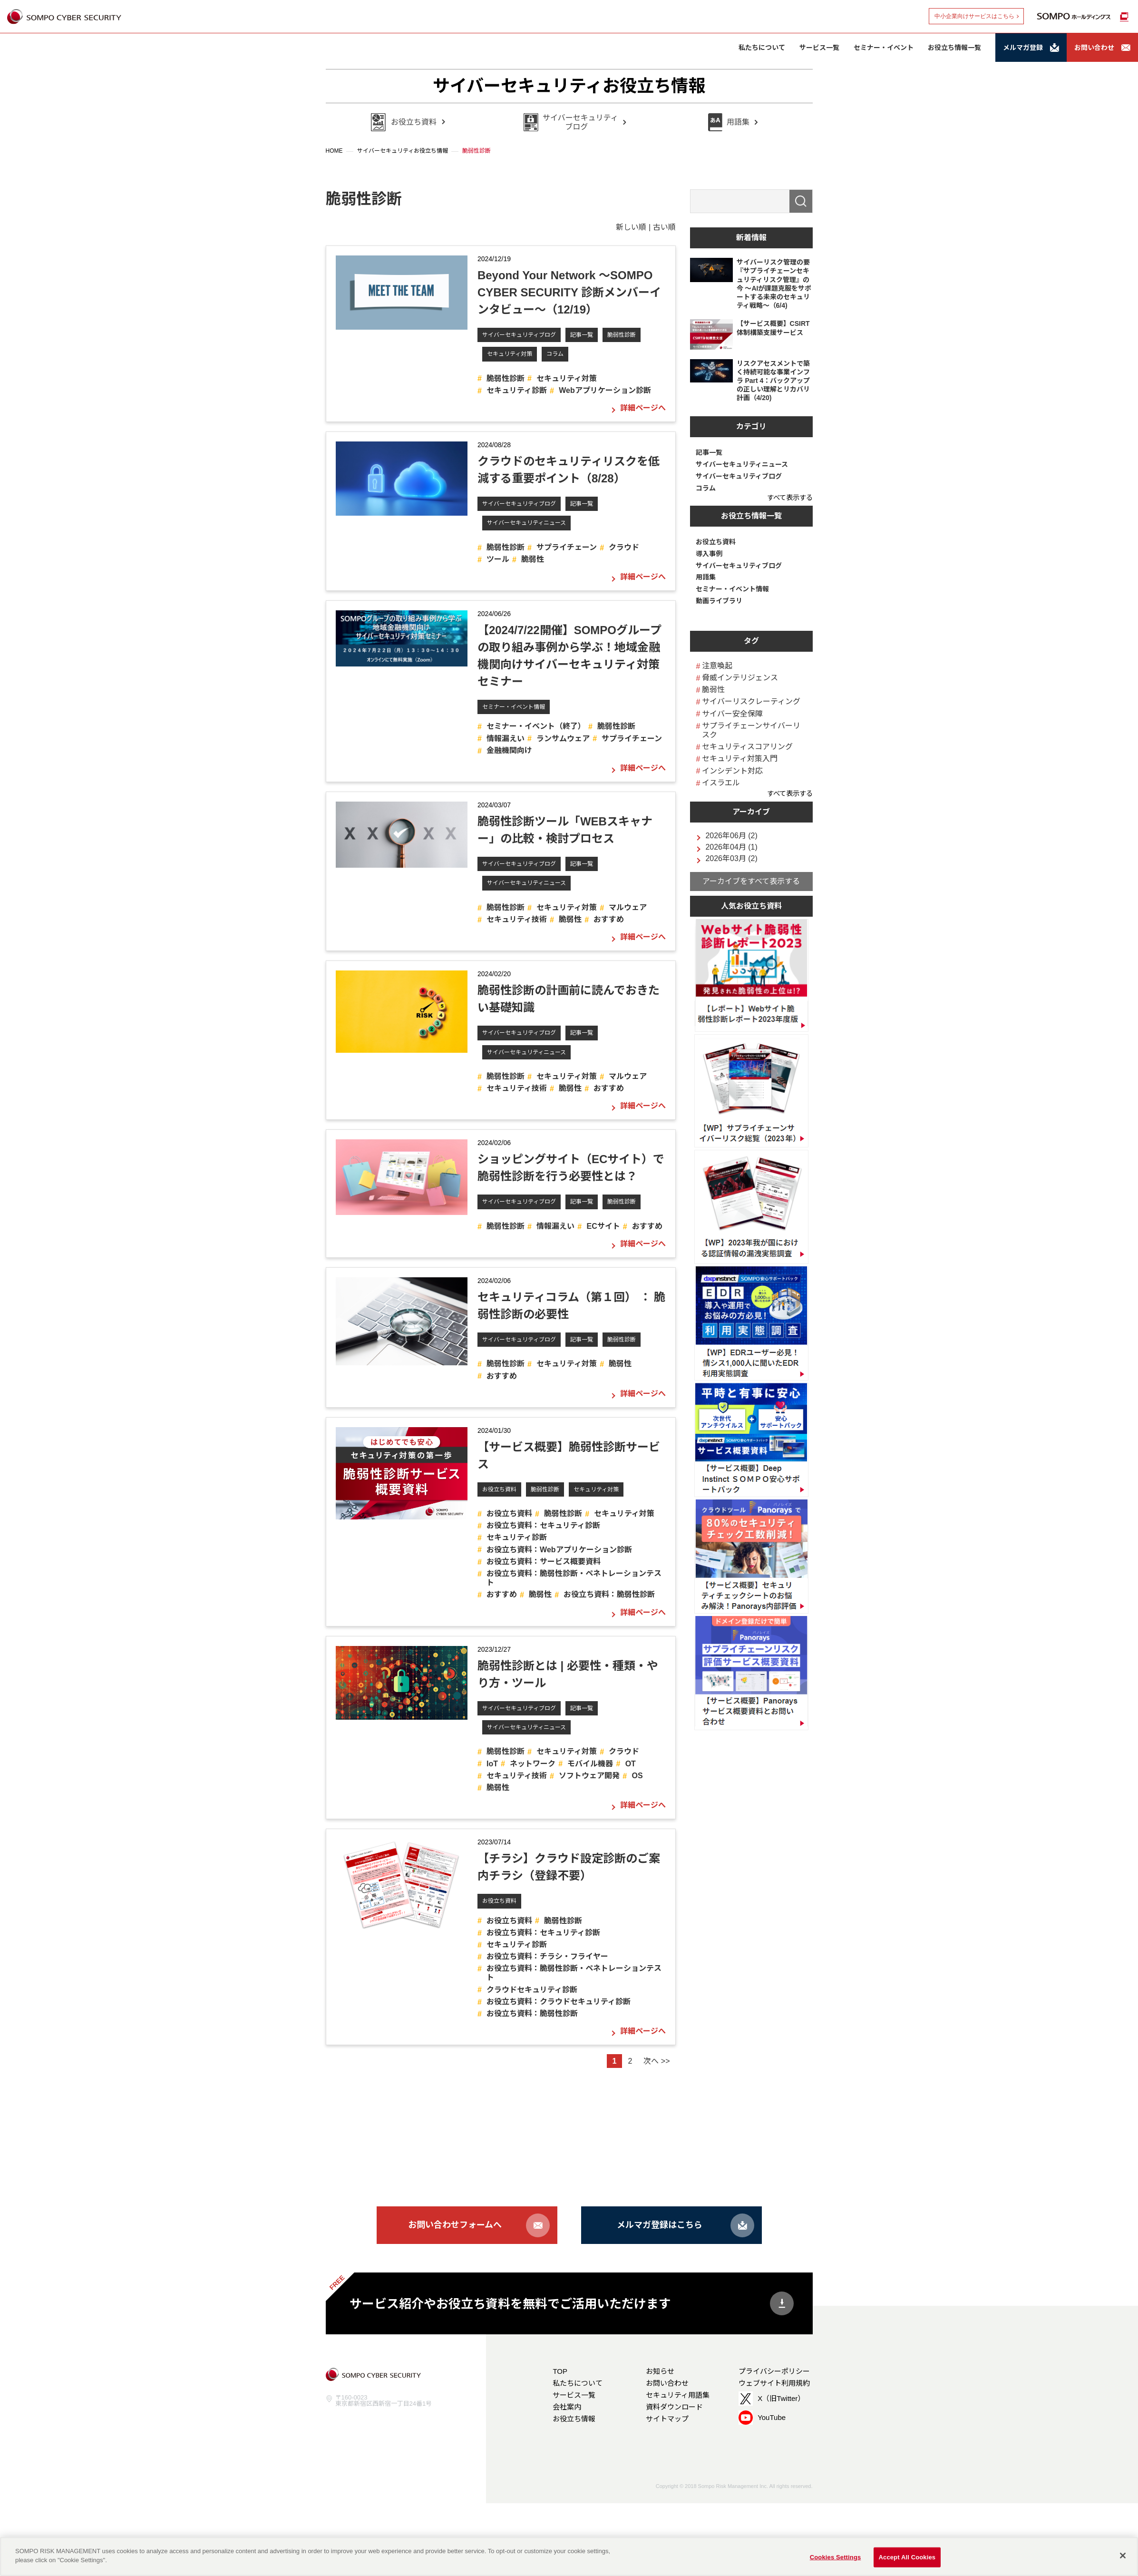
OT (630, 1764)
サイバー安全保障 (732, 714)
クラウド (624, 547)
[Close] (1122, 2555)
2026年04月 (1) (731, 847)
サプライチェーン (566, 547)
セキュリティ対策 (509, 354)
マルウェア (628, 907)
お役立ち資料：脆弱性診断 (609, 1594)
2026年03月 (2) (731, 858)
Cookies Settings (835, 2557)
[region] (569, 2556)
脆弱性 (532, 559)
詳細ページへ (643, 408)
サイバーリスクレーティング (751, 701)
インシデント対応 (732, 771)
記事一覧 (581, 335)
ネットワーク (532, 1764)
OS (637, 1776)
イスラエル (721, 783)
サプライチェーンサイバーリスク (751, 730)
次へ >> (656, 2061)
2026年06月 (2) (731, 836)
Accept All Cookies (907, 2557)
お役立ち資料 (499, 1489)
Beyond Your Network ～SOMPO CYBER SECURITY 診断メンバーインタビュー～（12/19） (569, 292)
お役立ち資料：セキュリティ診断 (543, 1525)
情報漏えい (505, 739)
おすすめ (608, 919)
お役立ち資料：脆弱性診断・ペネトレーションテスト (573, 1578)
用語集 (706, 577)
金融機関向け (509, 750)
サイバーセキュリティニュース (526, 522)
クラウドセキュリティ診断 (531, 1990)
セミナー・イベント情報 (513, 707)
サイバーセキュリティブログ (519, 335)
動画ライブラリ (719, 601)
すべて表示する (790, 497)
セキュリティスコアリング (747, 747)
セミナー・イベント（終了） (535, 726)
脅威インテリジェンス (740, 678)
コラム (555, 354)
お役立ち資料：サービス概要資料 (543, 1561)
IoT (492, 1764)
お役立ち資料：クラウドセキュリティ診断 (558, 2002)
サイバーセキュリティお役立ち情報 (569, 86)
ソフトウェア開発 (589, 1776)
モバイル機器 (590, 1764)
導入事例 (709, 554)
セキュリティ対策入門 (740, 758)
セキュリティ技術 (516, 919)
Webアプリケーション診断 (605, 390)
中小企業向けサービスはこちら (974, 16)
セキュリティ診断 (516, 390)
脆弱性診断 (621, 335)
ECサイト (603, 1226)
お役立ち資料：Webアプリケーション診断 (559, 1550)
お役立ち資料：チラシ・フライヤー (547, 1956)
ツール (497, 559)
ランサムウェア (563, 739)
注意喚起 (717, 666)
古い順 (664, 227)
